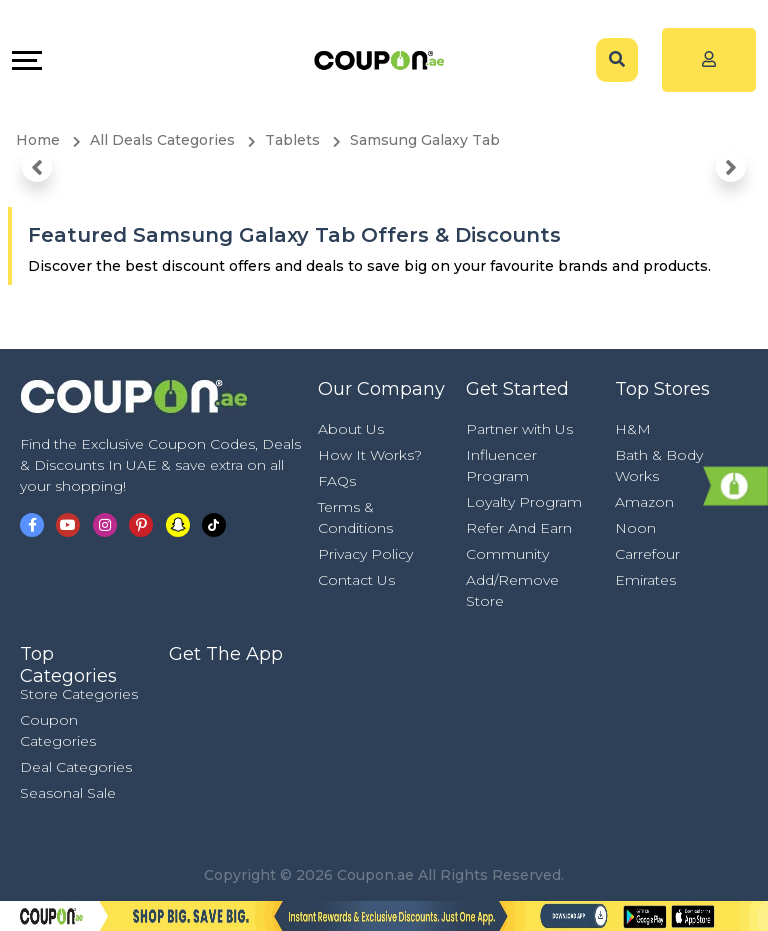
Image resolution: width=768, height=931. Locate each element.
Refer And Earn (519, 528)
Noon (635, 528)
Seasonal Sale (68, 793)
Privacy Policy (365, 554)
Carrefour (647, 554)
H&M (633, 429)
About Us (351, 429)
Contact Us (356, 580)
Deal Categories (76, 767)
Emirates (645, 580)
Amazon (644, 502)
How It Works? (370, 455)
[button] (37, 167)
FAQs (337, 481)
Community (507, 554)
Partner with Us (519, 429)
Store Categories (79, 694)
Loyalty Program (524, 502)
